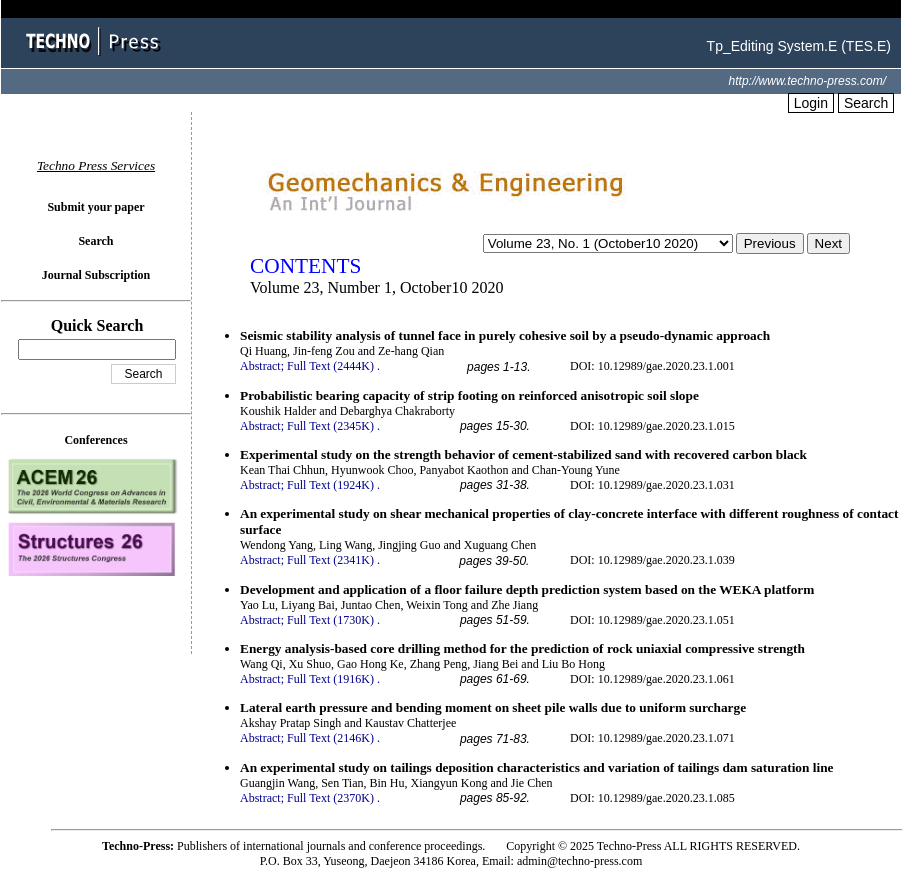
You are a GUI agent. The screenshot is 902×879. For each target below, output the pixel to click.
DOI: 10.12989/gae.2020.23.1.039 (652, 560)
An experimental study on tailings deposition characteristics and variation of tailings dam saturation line (537, 767)
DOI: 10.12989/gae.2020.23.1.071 (652, 738)
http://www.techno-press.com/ (807, 81)
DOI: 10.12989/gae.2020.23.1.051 (652, 620)
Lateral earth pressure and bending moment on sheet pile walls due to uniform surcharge (493, 707)
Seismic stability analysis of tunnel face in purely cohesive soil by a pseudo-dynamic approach (505, 335)
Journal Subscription (96, 275)
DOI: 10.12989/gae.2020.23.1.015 (652, 426)
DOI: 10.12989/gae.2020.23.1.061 (652, 679)
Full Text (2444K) (330, 366)
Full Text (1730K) (330, 620)
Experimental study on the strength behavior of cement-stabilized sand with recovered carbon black (523, 454)
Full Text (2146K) (330, 738)
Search (866, 103)
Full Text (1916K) (330, 679)
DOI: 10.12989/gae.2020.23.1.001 (652, 366)
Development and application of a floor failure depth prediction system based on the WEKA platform (527, 589)
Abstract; (262, 366)
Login (811, 103)
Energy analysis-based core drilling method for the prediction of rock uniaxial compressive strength (522, 648)
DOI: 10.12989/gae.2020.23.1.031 (652, 485)
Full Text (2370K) (330, 798)
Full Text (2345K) (330, 426)
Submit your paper (95, 207)
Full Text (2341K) (330, 560)
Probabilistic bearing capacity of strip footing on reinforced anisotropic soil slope (469, 395)
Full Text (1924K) (330, 485)
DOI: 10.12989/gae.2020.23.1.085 (652, 798)
